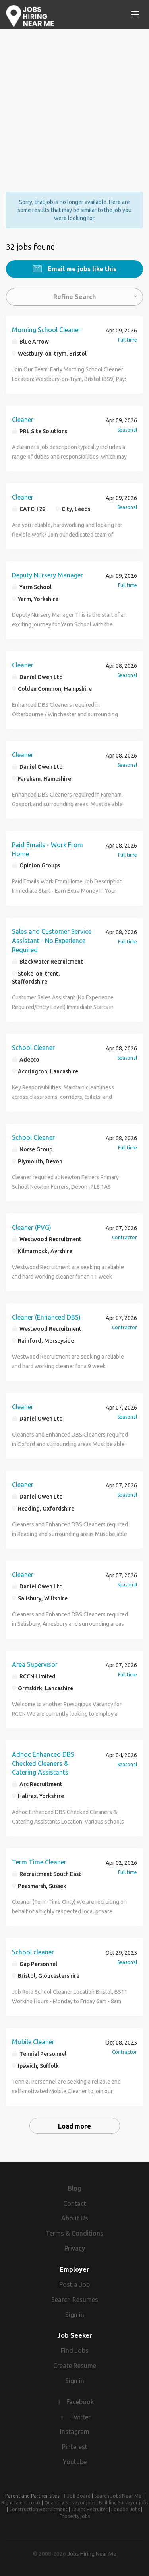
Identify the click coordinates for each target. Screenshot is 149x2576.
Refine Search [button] (74, 296)
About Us (74, 2218)
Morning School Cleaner (46, 329)
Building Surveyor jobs (123, 2502)
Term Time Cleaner (39, 1862)
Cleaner (22, 419)
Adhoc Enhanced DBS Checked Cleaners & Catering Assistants (43, 1763)
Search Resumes (74, 2299)
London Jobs (125, 2509)
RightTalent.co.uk (21, 2502)
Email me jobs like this (81, 268)
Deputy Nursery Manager (47, 575)
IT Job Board (76, 2495)
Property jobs (75, 2516)
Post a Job (74, 2284)
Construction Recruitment (38, 2509)
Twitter (80, 2416)
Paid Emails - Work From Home (47, 849)
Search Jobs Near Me (117, 2495)
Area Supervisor (35, 1664)
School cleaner (33, 1952)
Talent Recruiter (89, 2509)
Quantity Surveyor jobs (69, 2502)
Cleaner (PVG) (31, 1227)
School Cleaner (33, 1047)
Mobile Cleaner (33, 2041)
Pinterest (74, 2446)
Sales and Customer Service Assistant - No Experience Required (51, 940)
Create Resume (74, 2365)
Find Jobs (75, 2350)
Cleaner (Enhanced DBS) (46, 1317)
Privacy (74, 2248)
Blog (74, 2188)
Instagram (74, 2431)
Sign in (74, 2314)
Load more (74, 2126)
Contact (74, 2203)
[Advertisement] (74, 103)
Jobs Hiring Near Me (91, 2554)
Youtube (75, 2461)
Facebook (80, 2401)
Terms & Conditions (74, 2233)
